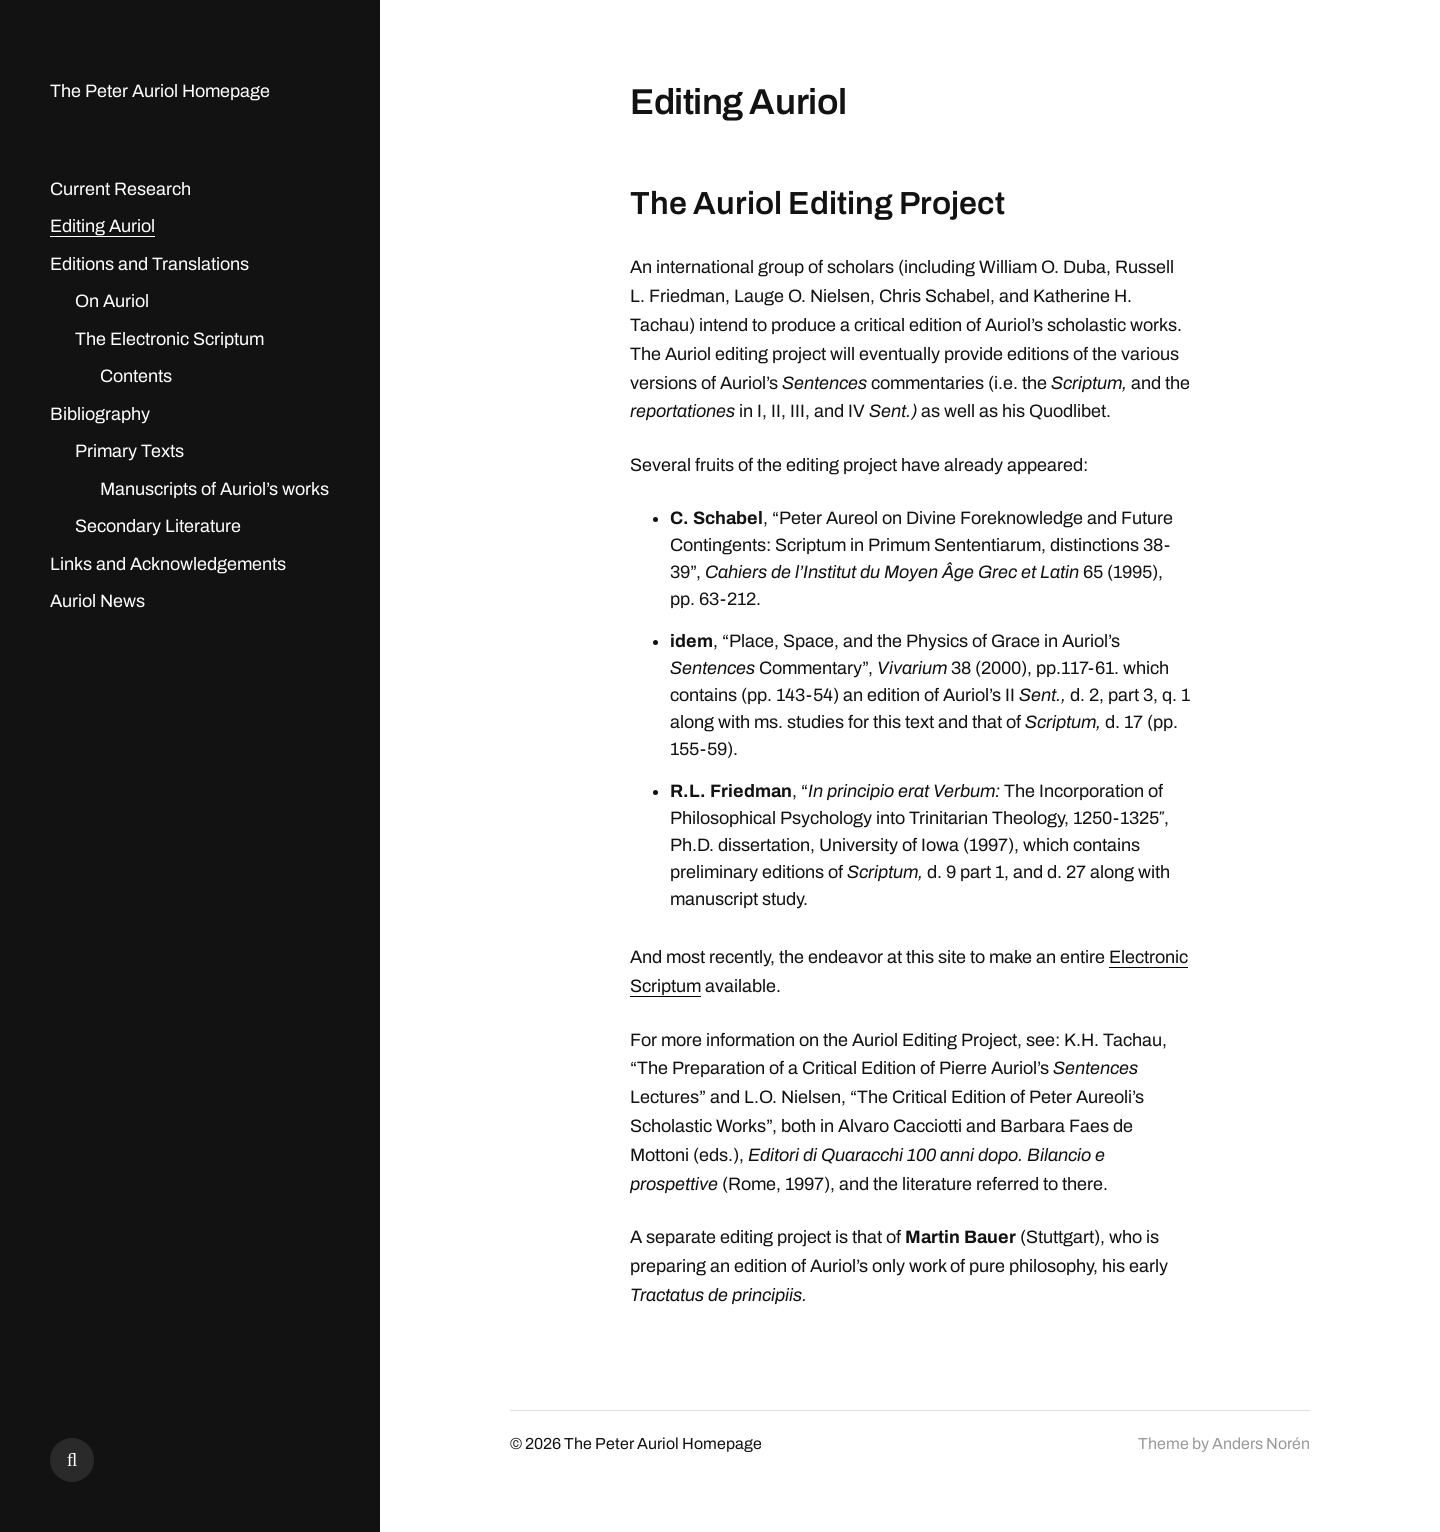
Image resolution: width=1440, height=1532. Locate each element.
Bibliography (100, 414)
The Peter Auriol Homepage (160, 91)
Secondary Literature (158, 526)
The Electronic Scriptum (169, 339)
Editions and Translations (149, 264)
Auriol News (97, 601)
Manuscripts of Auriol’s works (214, 489)
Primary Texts (129, 451)
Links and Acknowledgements (168, 564)
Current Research (120, 189)
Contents (136, 376)
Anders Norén (1261, 1443)
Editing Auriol (102, 226)
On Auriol (112, 301)
